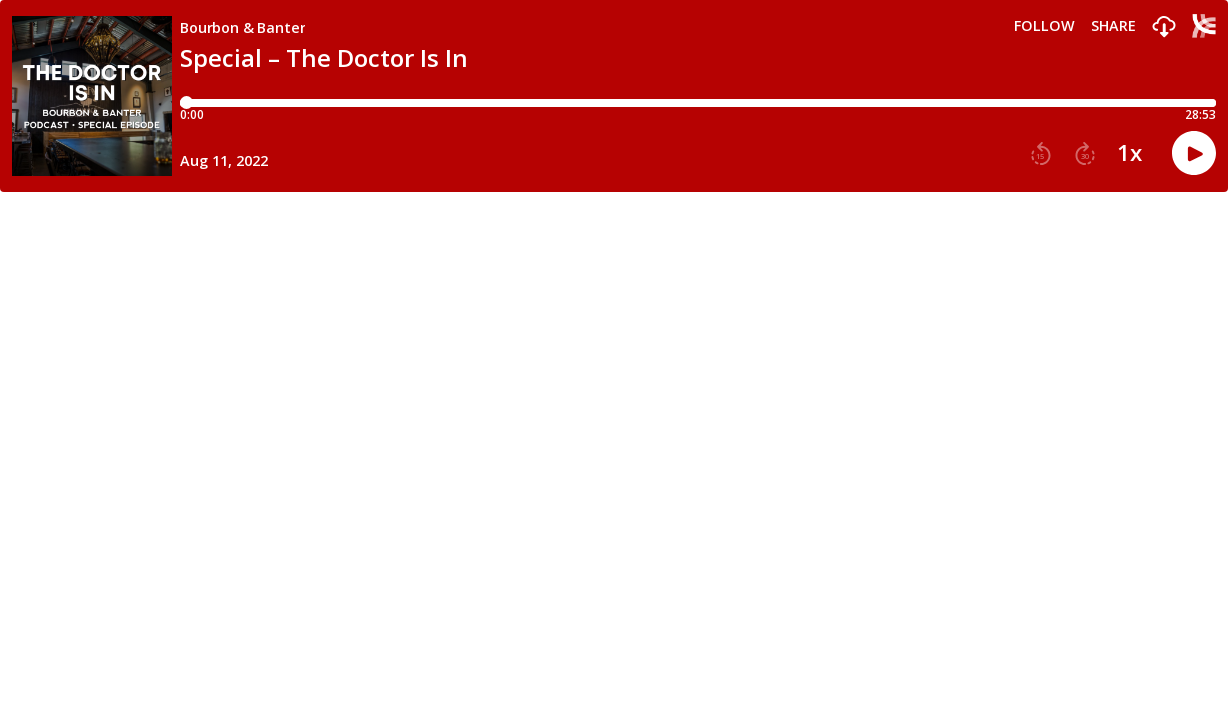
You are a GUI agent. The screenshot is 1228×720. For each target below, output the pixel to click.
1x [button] (1129, 153)
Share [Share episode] (1113, 26)
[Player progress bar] (698, 103)
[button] (1164, 27)
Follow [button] (1044, 26)
